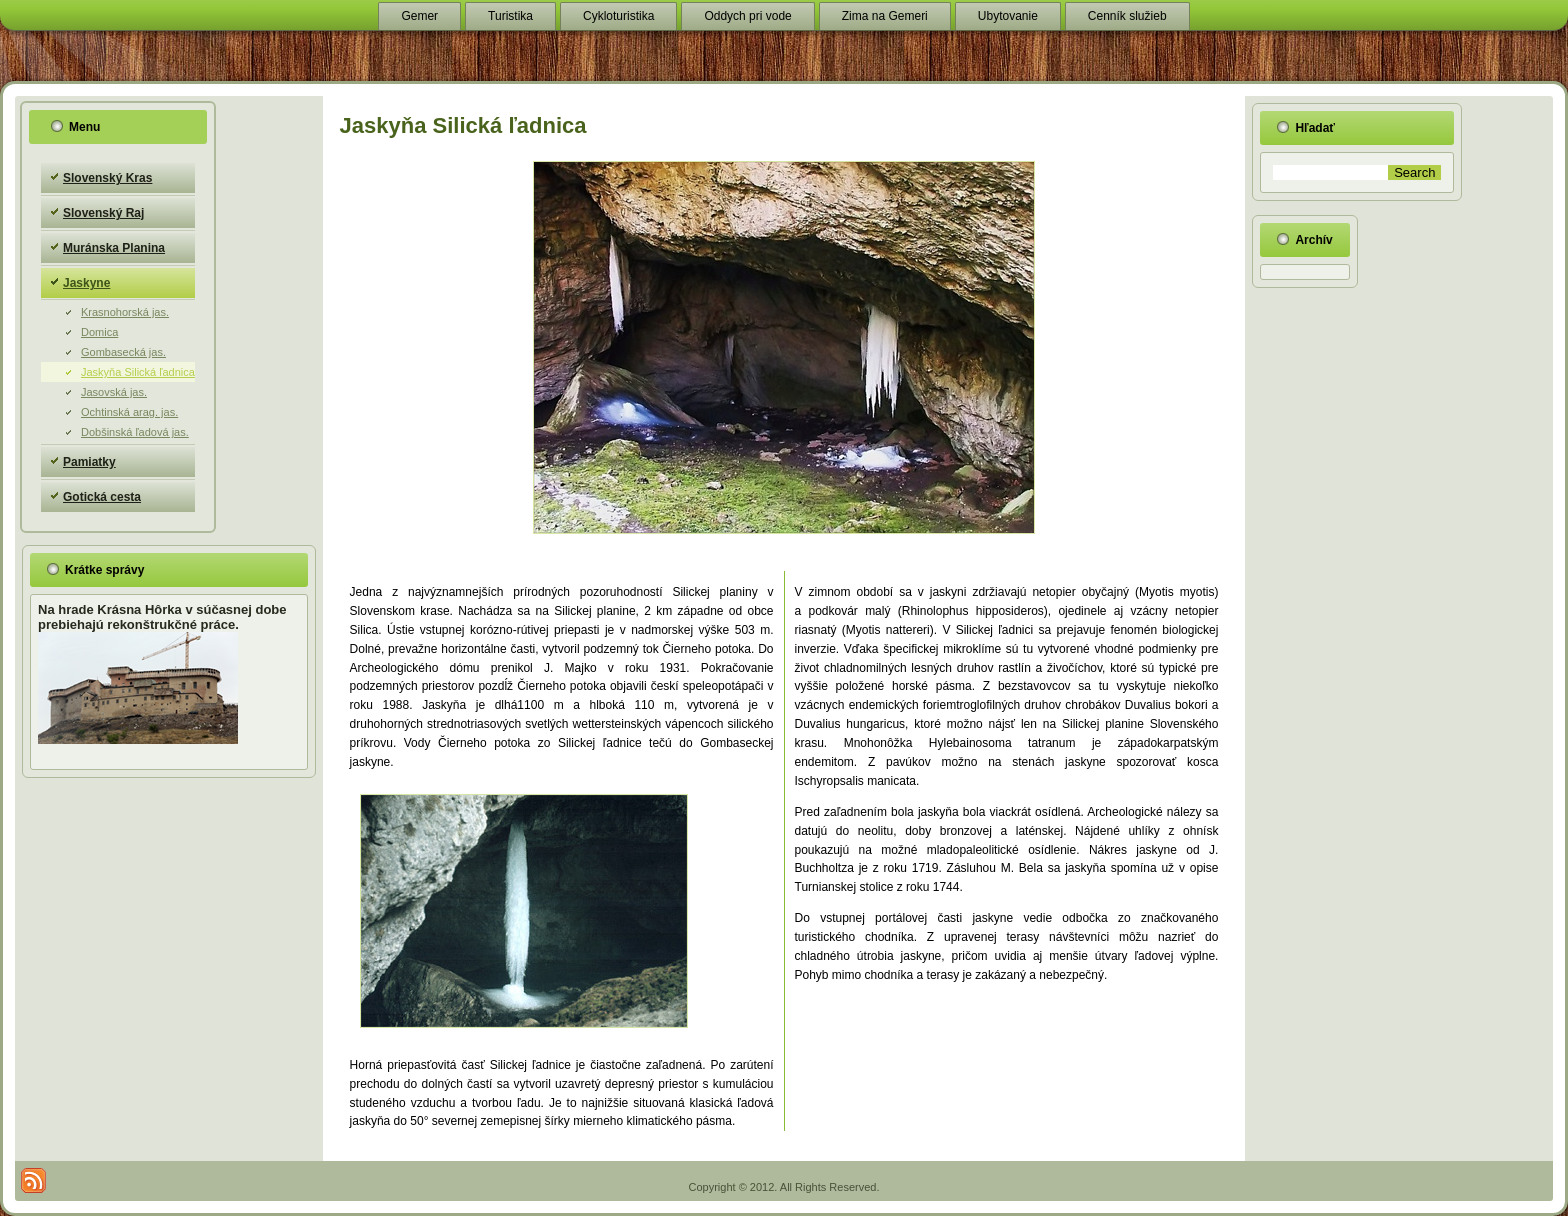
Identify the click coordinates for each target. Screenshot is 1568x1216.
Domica (99, 332)
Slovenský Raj (103, 213)
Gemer (419, 16)
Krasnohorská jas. (125, 312)
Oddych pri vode (747, 16)
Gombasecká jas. (123, 352)
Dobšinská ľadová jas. (135, 432)
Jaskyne (86, 283)
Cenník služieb (1127, 16)
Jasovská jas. (114, 392)
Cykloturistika (618, 16)
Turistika (510, 16)
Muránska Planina (114, 248)
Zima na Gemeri (885, 16)
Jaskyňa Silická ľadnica (138, 372)
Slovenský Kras (107, 178)
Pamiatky (89, 462)
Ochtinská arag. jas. (129, 412)
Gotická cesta (102, 497)
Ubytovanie (1008, 16)
